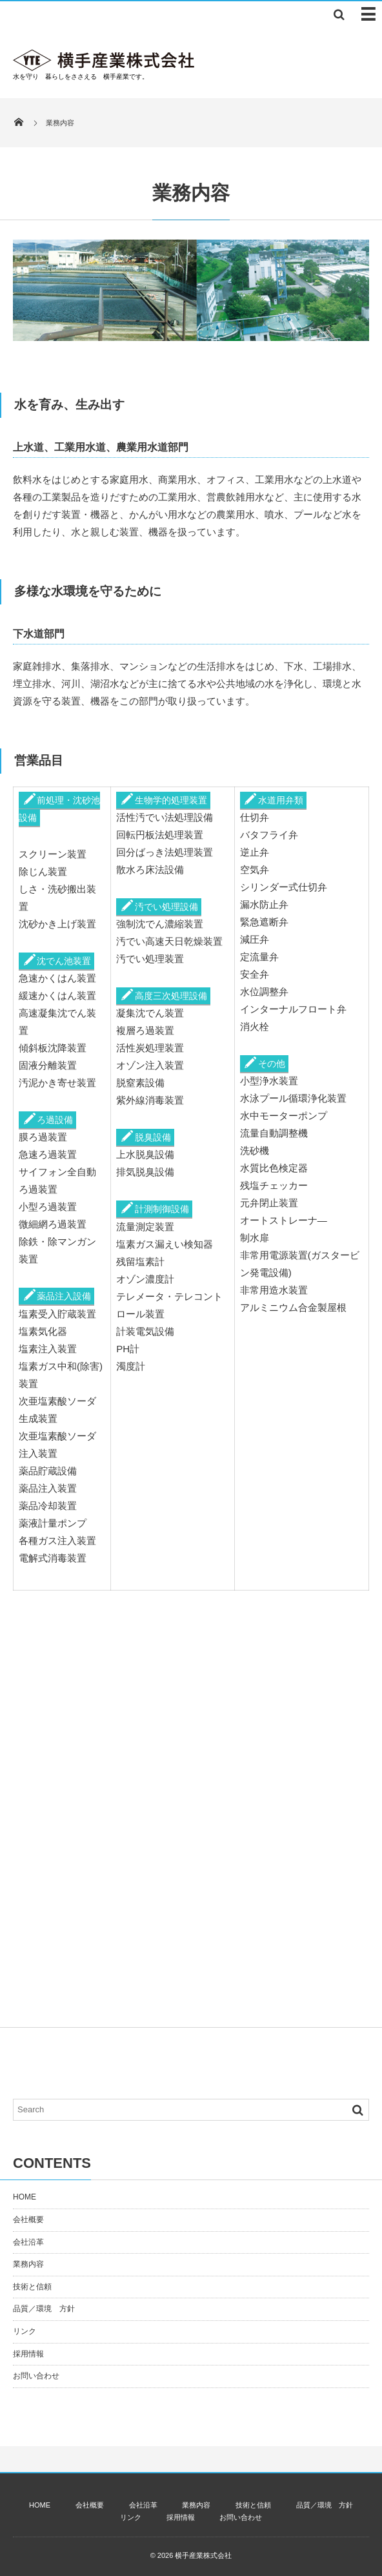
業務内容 (28, 2264)
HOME (24, 2196)
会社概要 (28, 2219)
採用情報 (28, 2353)
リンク (24, 2331)
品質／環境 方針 (44, 2308)
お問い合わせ (36, 2375)
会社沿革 (28, 2242)
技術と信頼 (32, 2286)
